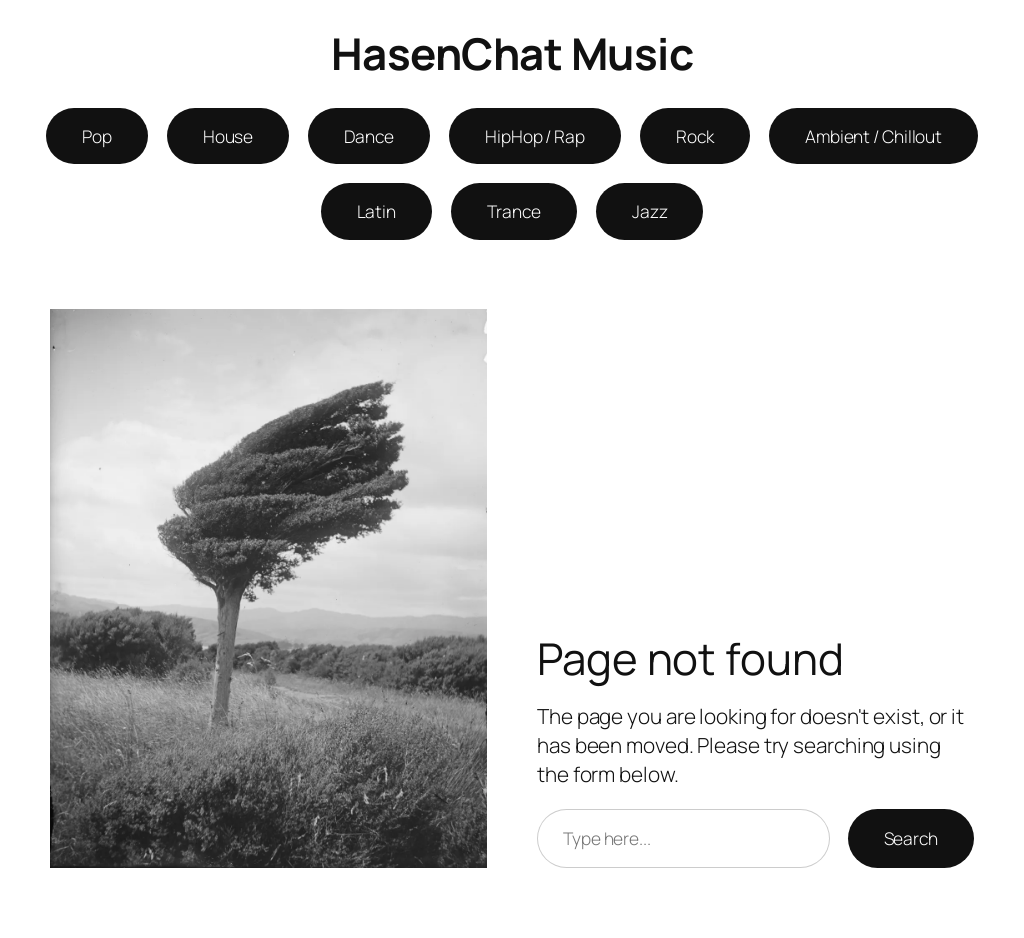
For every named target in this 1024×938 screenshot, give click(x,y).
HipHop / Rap (535, 136)
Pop (97, 136)
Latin (377, 211)
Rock (695, 136)
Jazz (650, 211)
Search (911, 838)
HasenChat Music (512, 53)
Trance (513, 211)
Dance (369, 136)
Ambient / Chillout (873, 136)
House (228, 136)
